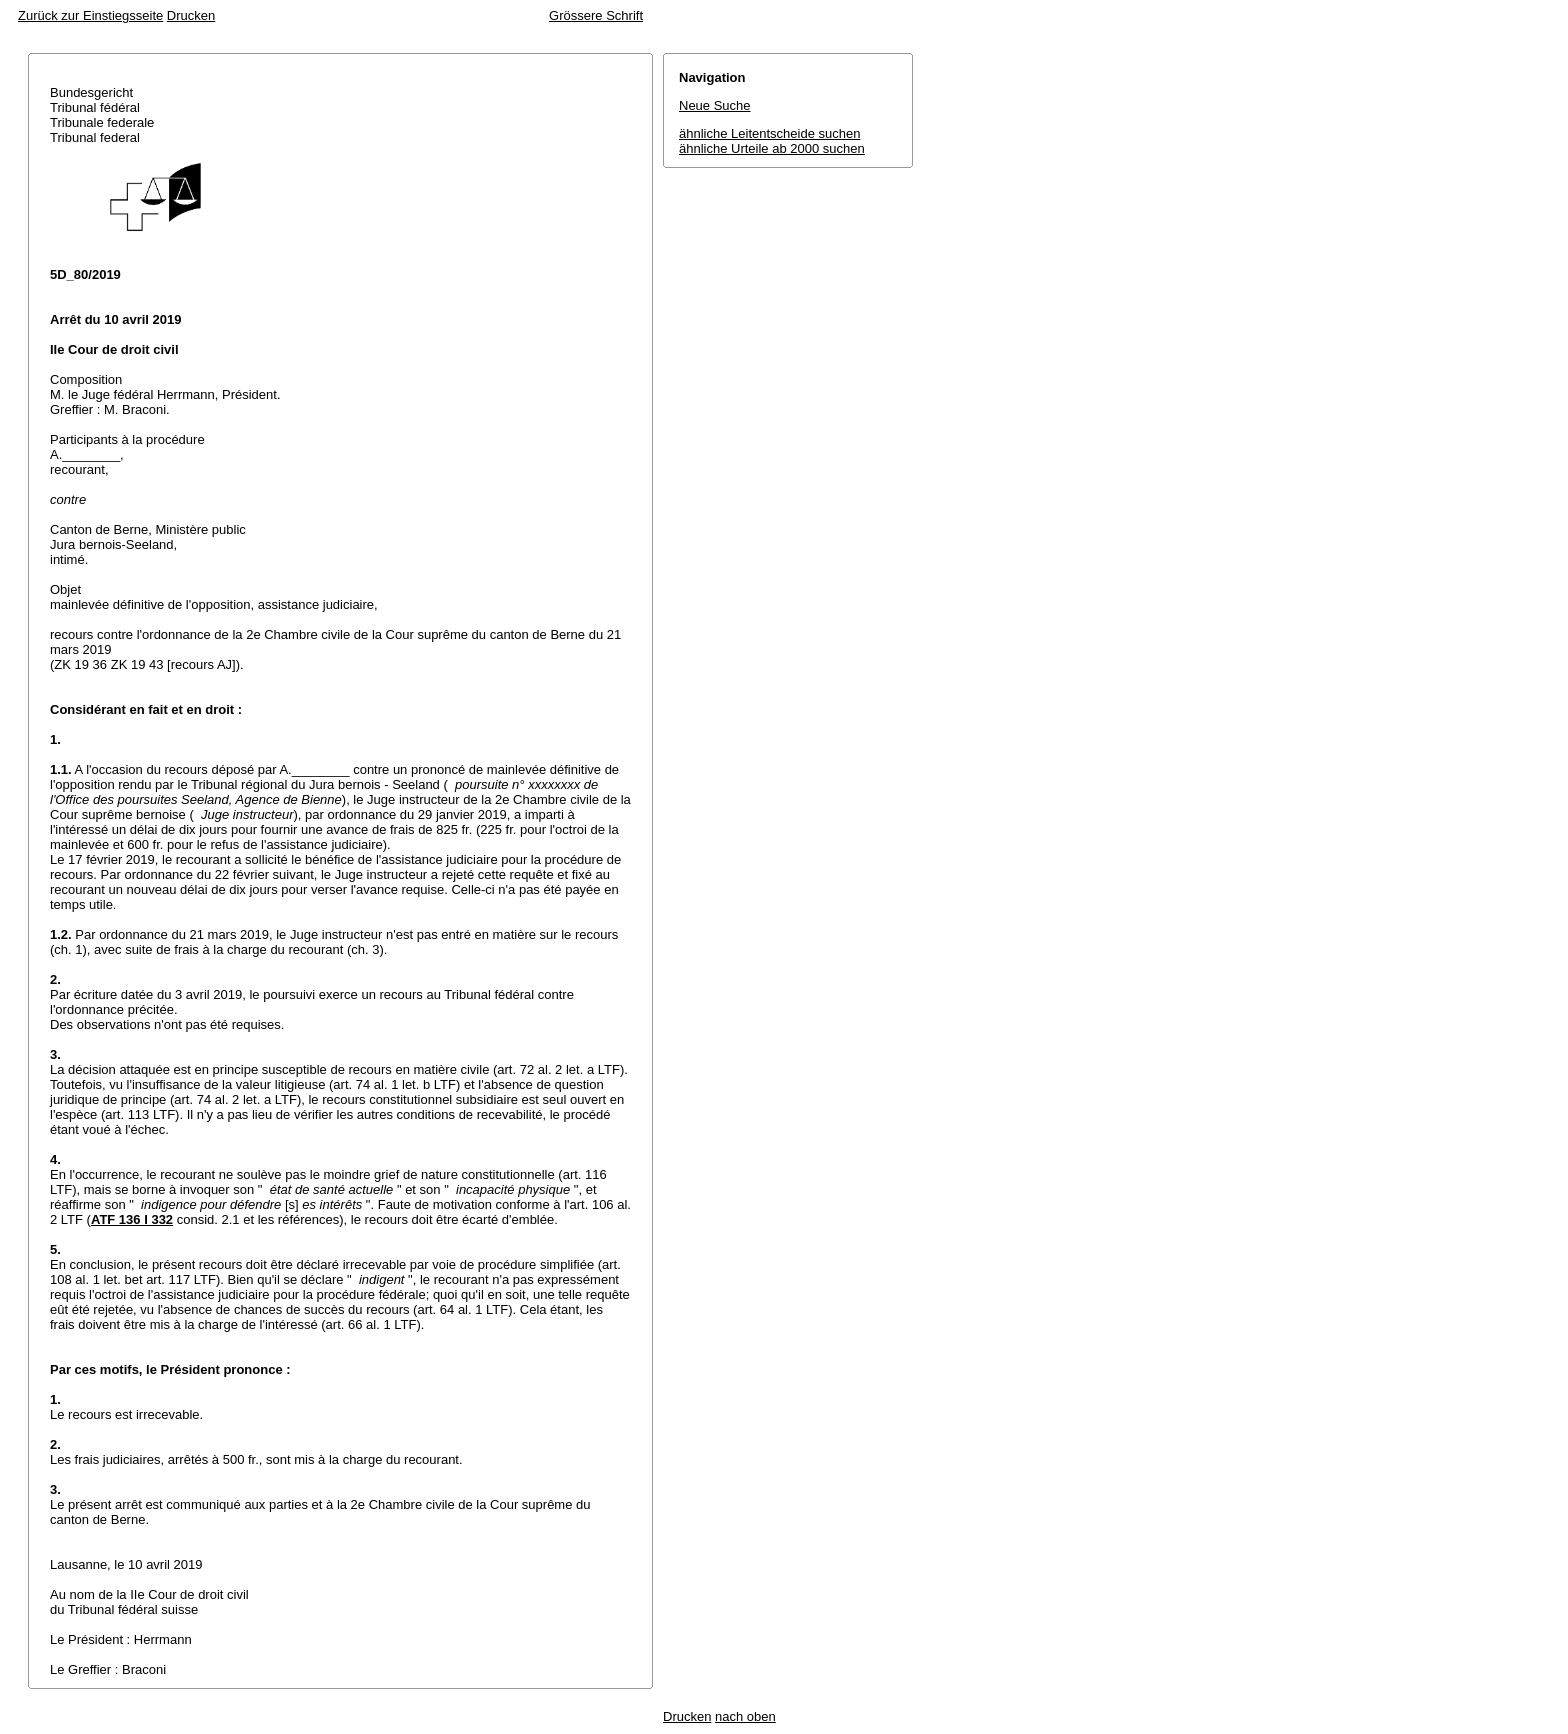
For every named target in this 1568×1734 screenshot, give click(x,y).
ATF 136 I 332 (132, 1219)
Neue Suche (715, 105)
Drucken (191, 15)
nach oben (745, 1716)
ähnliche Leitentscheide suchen (769, 133)
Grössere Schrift (596, 15)
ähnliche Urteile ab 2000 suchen (772, 148)
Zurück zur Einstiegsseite (90, 15)
